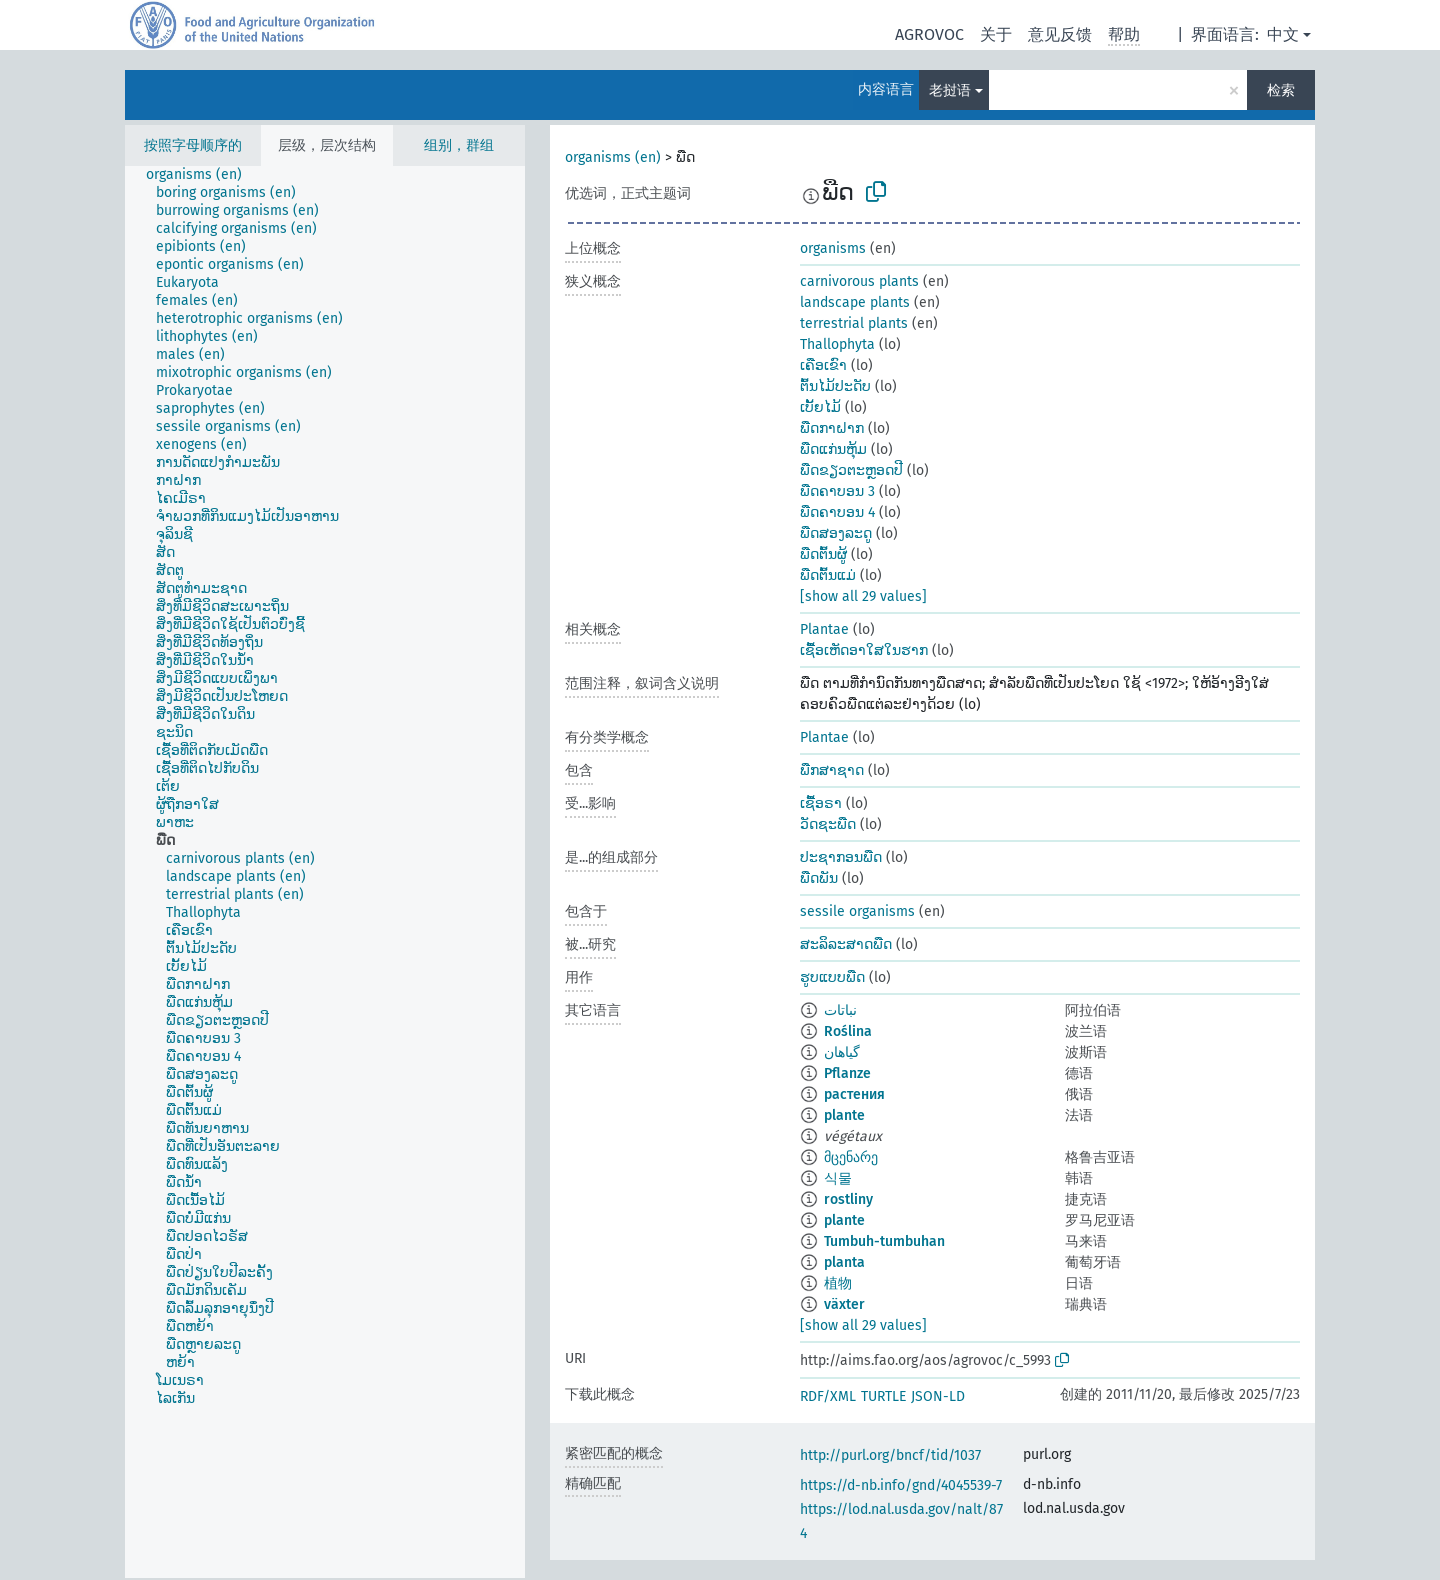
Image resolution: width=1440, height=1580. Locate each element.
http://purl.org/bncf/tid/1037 (890, 1455)
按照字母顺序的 (193, 145)
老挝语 (950, 90)
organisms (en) (613, 157)
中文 (1283, 34)
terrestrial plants (854, 323)
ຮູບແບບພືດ (832, 977)
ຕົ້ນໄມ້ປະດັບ (835, 386)
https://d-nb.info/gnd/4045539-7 (901, 1485)
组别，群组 (459, 145)
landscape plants (855, 302)
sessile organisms (857, 911)
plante (844, 1115)
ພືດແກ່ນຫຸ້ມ (833, 449)
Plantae (824, 629)
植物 (838, 1283)
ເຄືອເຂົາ (823, 365)
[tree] (325, 872)
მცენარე (851, 1157)
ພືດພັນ (819, 878)
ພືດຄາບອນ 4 (837, 512)
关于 (996, 34)
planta (844, 1262)
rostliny (848, 1199)
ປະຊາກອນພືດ (841, 857)
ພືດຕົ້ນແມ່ (828, 575)
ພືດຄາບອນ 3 (837, 491)
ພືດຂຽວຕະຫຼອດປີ (851, 470)
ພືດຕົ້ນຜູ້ (823, 554)
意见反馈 (1060, 34)
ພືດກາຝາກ (832, 428)
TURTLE (883, 1396)
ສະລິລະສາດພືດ (846, 944)
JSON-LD (938, 1396)
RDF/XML (828, 1396)
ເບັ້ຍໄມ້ (820, 407)
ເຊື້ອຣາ (821, 803)
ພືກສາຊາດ (832, 770)
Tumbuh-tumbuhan (884, 1241)
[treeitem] (202, 175)
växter (844, 1304)
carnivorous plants (859, 281)
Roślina (848, 1031)
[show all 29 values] (863, 596)
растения (854, 1094)
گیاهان (842, 1052)
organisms (833, 248)
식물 (838, 1178)
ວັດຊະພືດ (828, 824)
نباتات (840, 1010)
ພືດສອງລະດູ (836, 533)
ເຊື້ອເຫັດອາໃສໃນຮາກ (864, 650)
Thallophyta (837, 344)
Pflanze (847, 1073)
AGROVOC (929, 34)
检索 (1281, 90)
